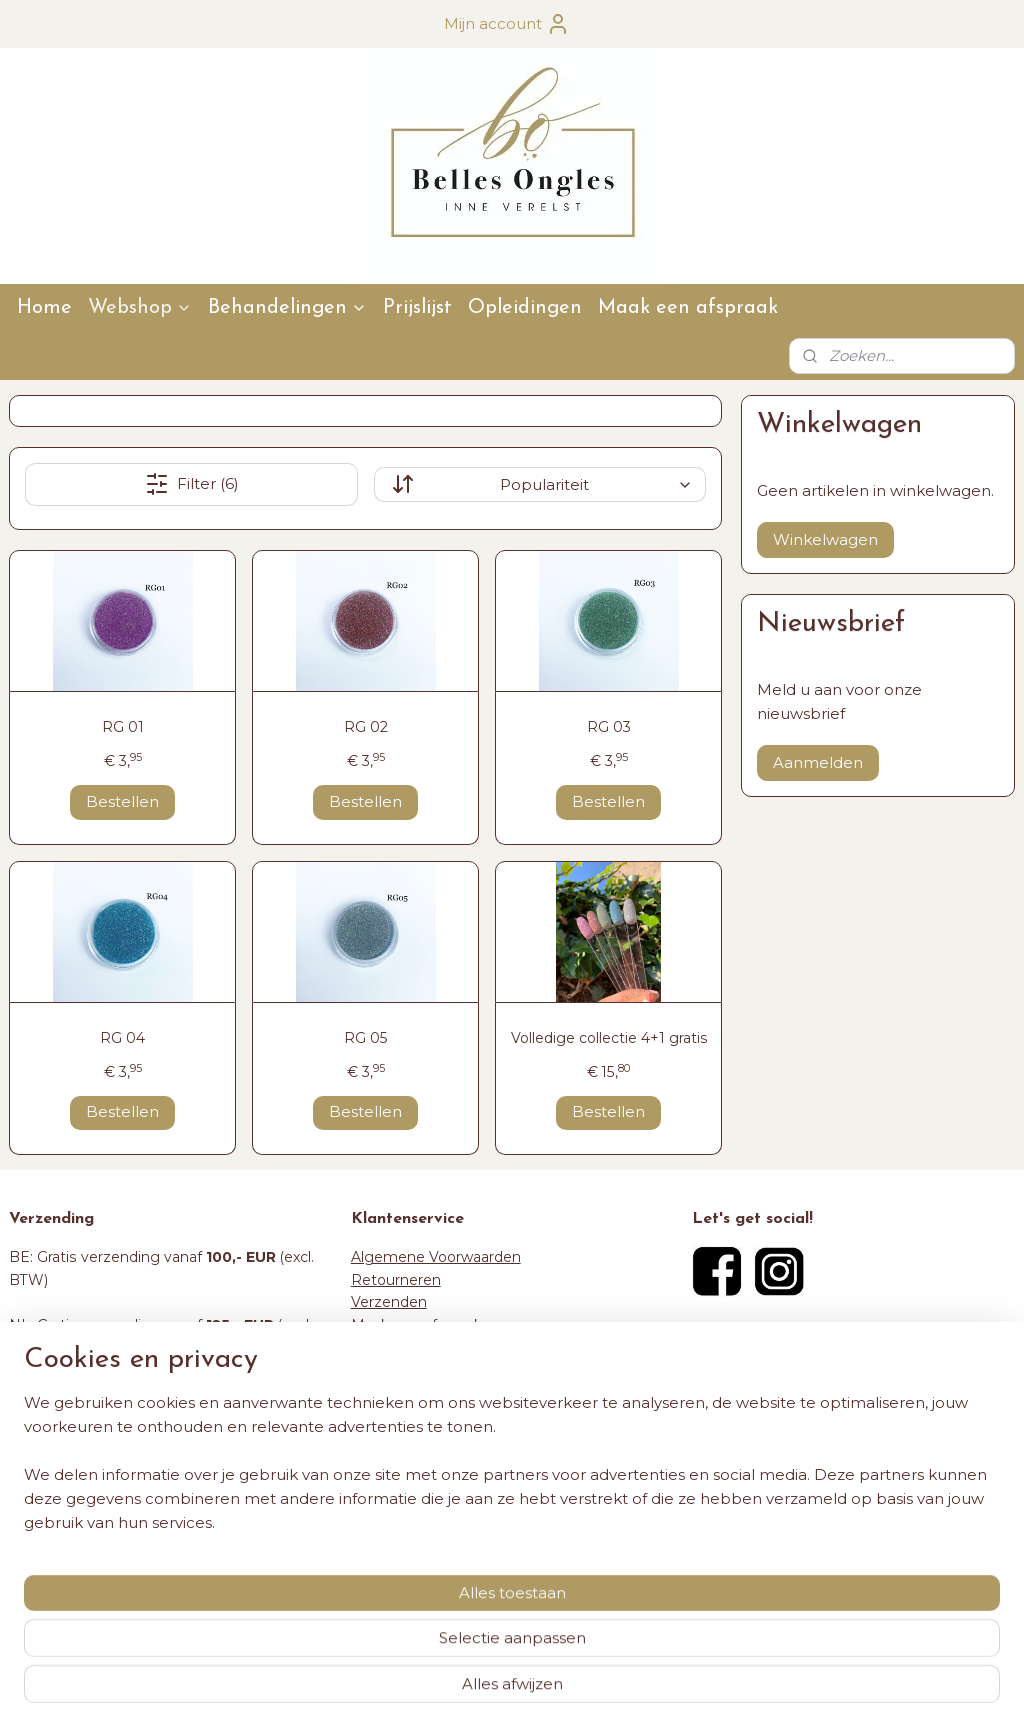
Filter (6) (192, 484)
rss (484, 1690)
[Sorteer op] (540, 484)
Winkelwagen (825, 539)
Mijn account (507, 24)
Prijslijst (417, 308)
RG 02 (366, 727)
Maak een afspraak (688, 308)
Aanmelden (818, 762)
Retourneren (396, 1280)
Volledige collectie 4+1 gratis (609, 1038)
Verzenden (389, 1302)
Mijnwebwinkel (733, 1690)
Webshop (140, 308)
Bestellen (122, 801)
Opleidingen (525, 308)
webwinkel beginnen (558, 1690)
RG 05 (365, 1038)
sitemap (447, 1690)
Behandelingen (287, 308)
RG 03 (609, 727)
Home (44, 308)
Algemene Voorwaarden (436, 1257)
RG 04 (122, 1038)
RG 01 (123, 727)
